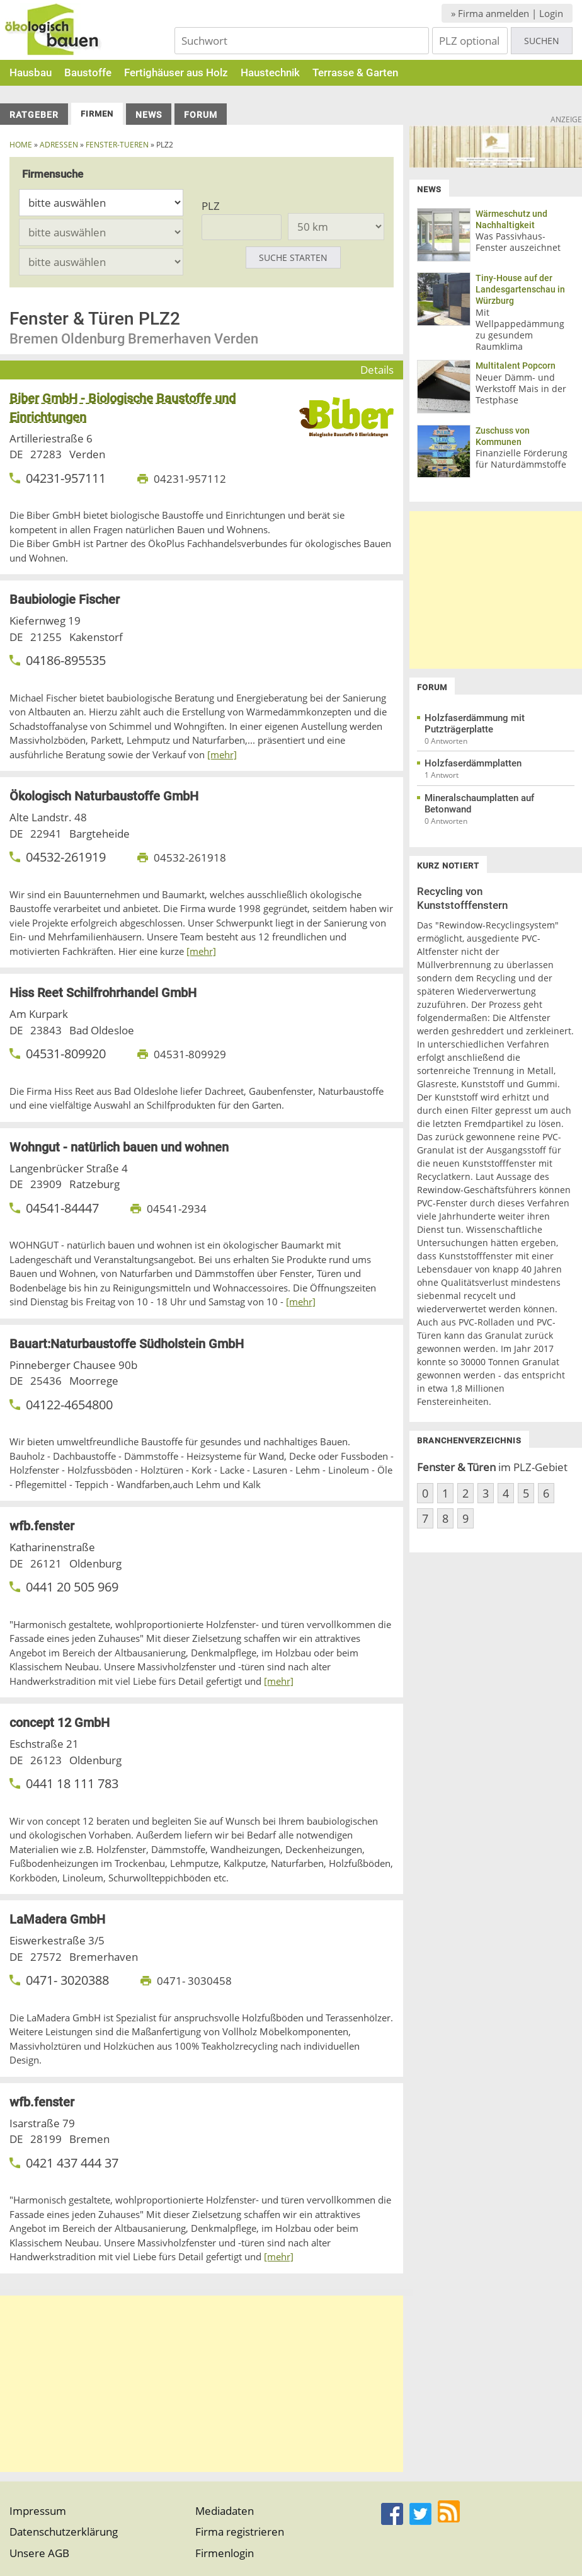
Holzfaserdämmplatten (473, 763)
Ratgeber (34, 115)
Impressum (37, 2511)
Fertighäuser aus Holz (176, 72)
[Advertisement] (201, 2384)
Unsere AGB (39, 2553)
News (148, 115)
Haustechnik (270, 72)
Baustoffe (87, 72)
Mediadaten (224, 2511)
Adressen (59, 144)
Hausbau (30, 72)
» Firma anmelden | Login (507, 13)
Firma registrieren (239, 2531)
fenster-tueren (117, 144)
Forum (200, 115)
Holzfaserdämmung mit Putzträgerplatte (475, 723)
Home (20, 144)
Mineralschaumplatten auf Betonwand (479, 803)
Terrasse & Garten (355, 72)
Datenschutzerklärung (63, 2531)
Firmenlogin (224, 2553)
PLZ (211, 206)
